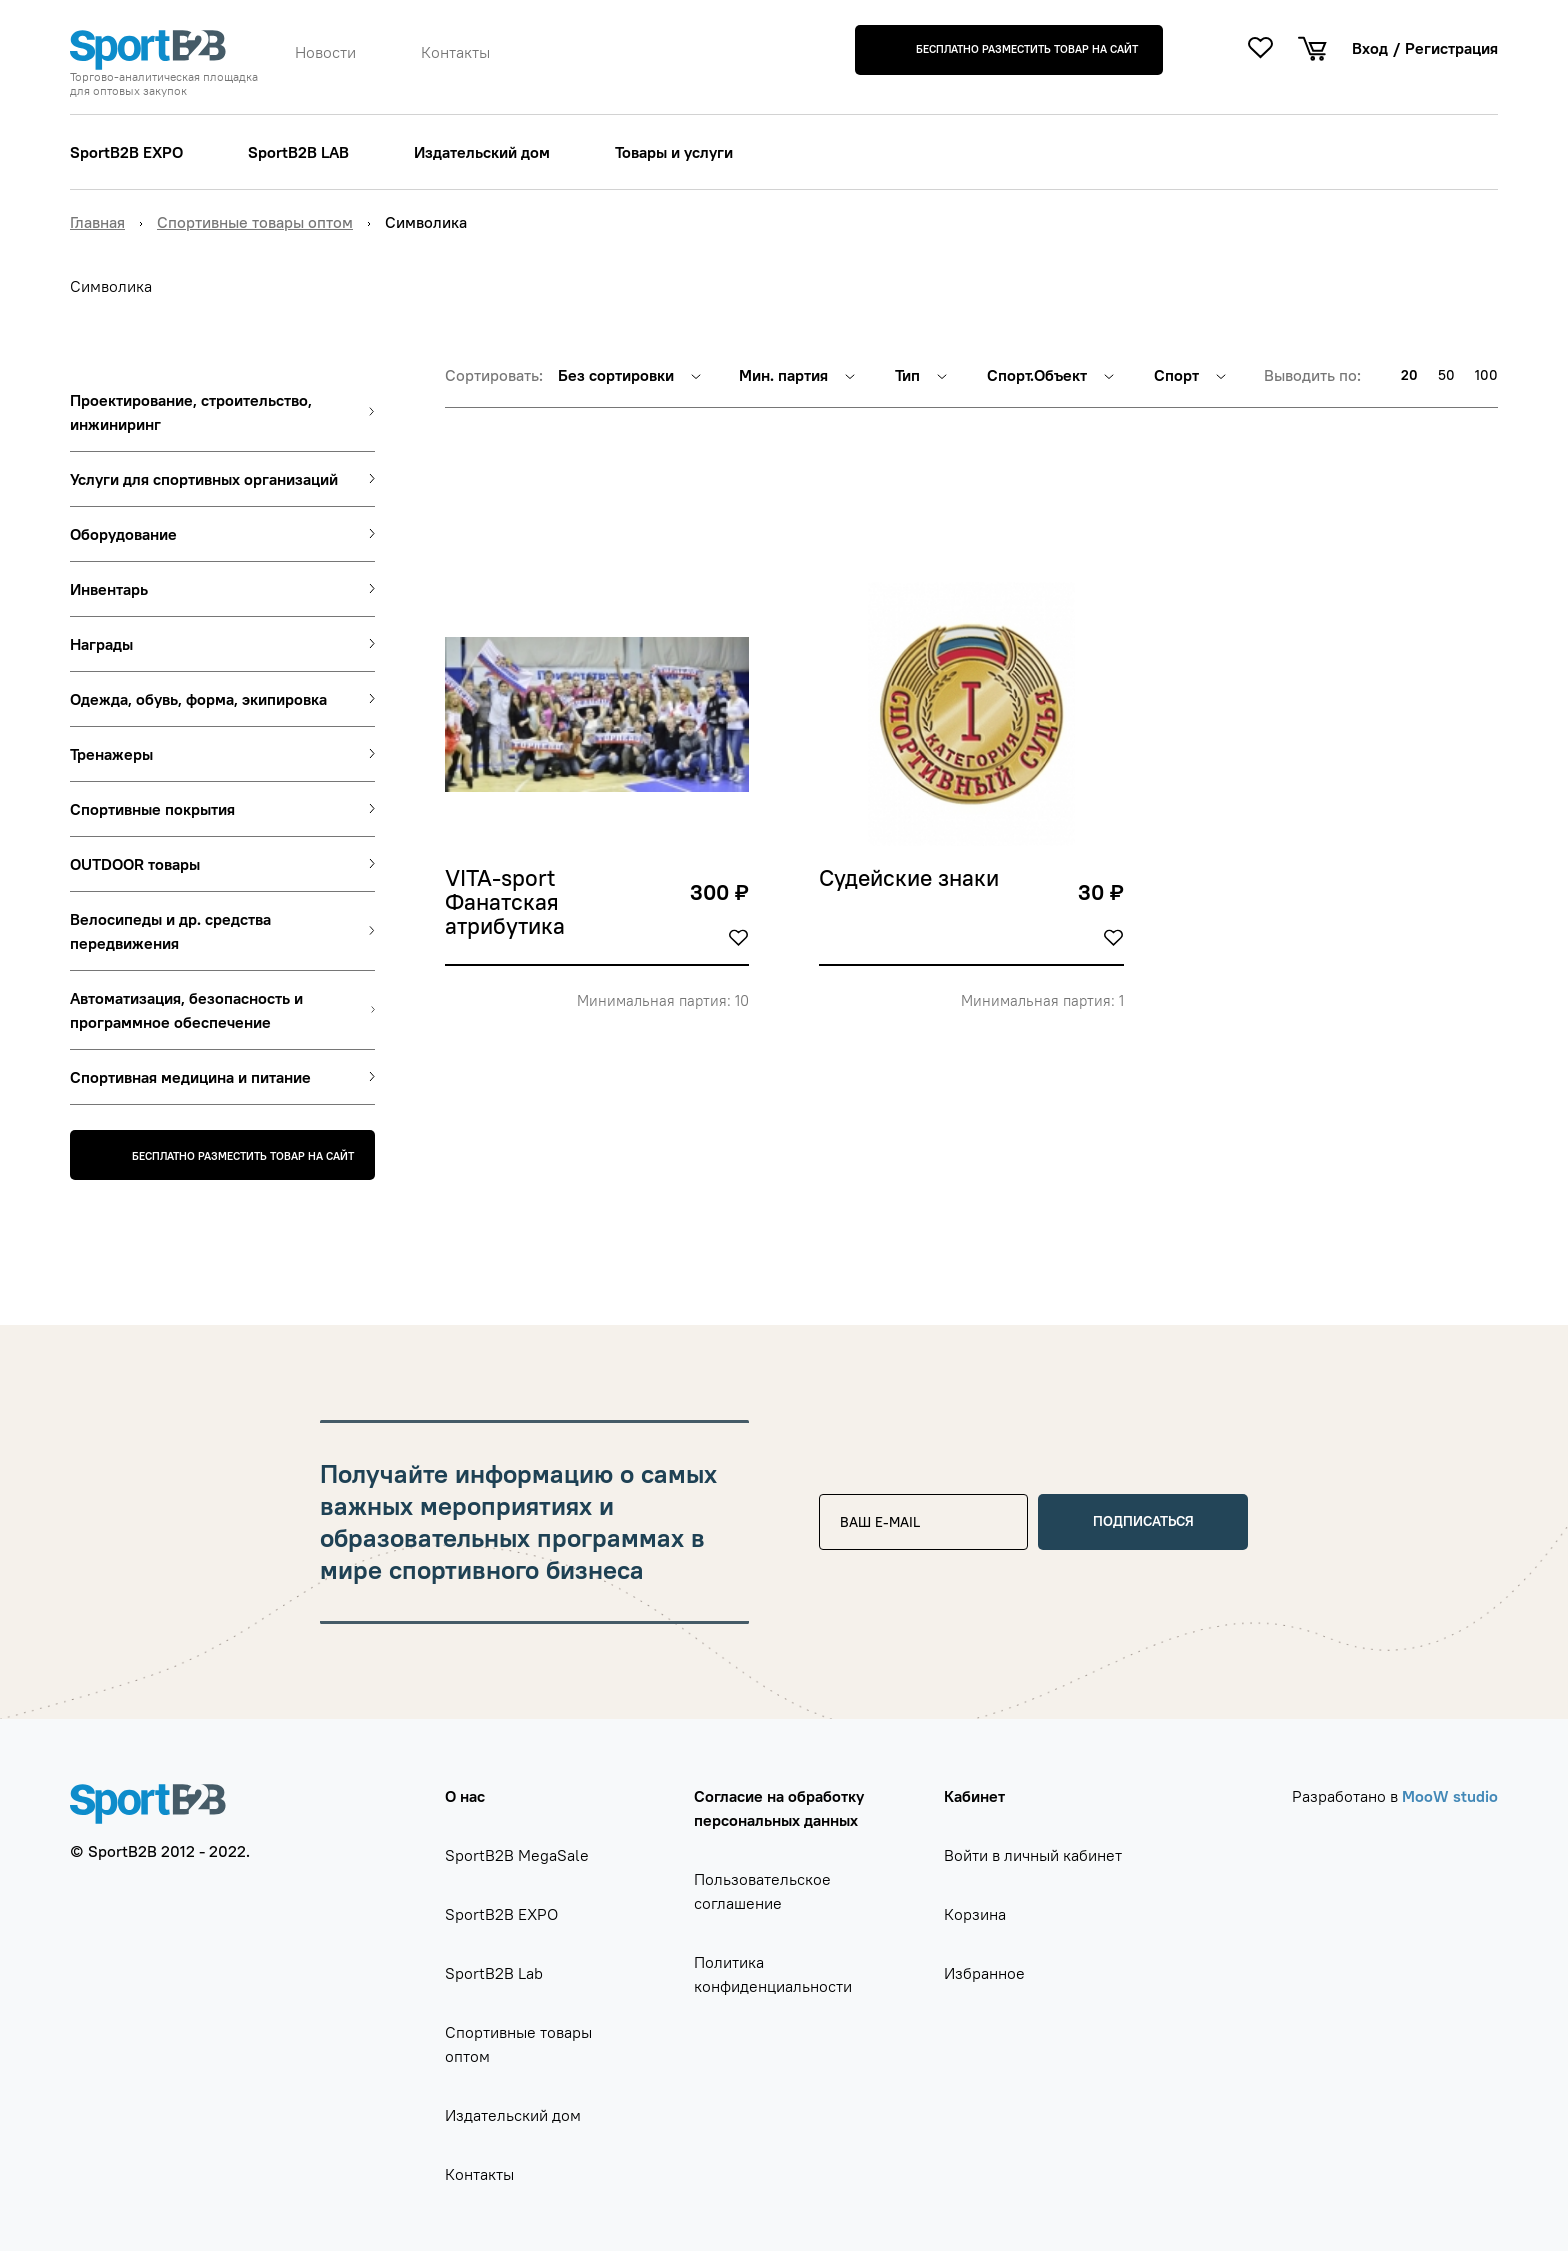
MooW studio (1450, 1796)
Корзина (975, 1914)
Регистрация (1451, 48)
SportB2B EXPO (126, 152)
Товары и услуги (674, 152)
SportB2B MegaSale (517, 1855)
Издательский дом (482, 152)
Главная (97, 222)
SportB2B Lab (494, 1973)
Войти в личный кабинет (1033, 1855)
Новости (325, 52)
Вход (1370, 48)
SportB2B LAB (298, 152)
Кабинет (974, 1796)
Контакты (455, 52)
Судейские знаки (909, 879)
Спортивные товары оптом (255, 222)
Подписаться (1143, 1521)
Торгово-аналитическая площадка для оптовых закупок (164, 84)
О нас (465, 1796)
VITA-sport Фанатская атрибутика (505, 903)
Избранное (984, 1973)
